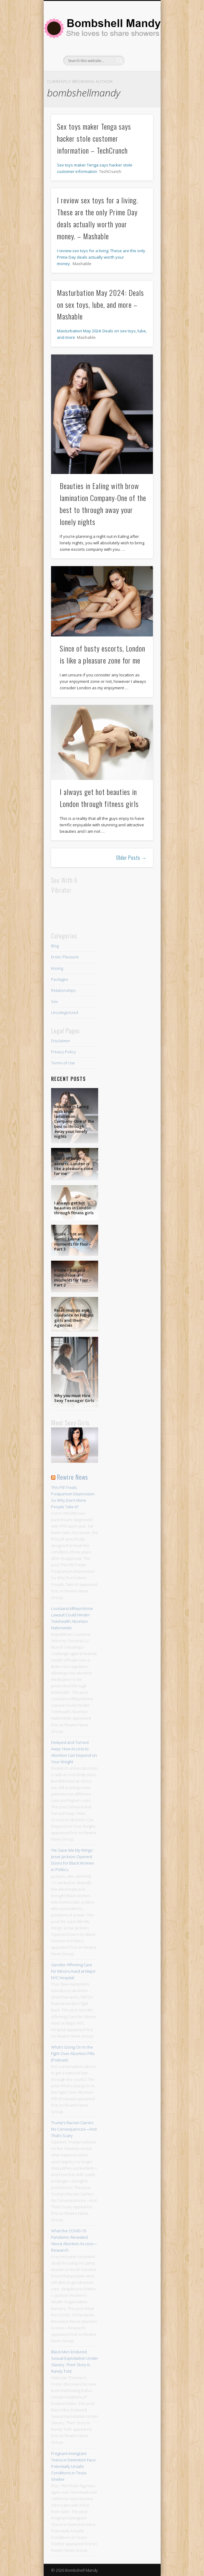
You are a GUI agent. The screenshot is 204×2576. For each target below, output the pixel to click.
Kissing (57, 968)
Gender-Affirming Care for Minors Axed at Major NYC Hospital (73, 1971)
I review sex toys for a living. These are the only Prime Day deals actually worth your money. (101, 257)
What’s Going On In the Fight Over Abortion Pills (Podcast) (72, 2053)
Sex (54, 1001)
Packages (59, 979)
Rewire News (72, 1477)
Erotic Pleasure (65, 957)
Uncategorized (64, 1012)
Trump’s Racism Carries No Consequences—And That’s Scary (74, 2129)
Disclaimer (60, 1040)
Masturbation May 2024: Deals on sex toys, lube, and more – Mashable (100, 304)
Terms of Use (63, 1063)
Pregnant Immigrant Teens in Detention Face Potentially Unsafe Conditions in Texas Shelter (73, 2466)
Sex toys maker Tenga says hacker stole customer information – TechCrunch (94, 138)
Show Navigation (138, 55)
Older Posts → (131, 857)
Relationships (63, 990)
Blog (55, 946)
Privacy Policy (63, 1052)
